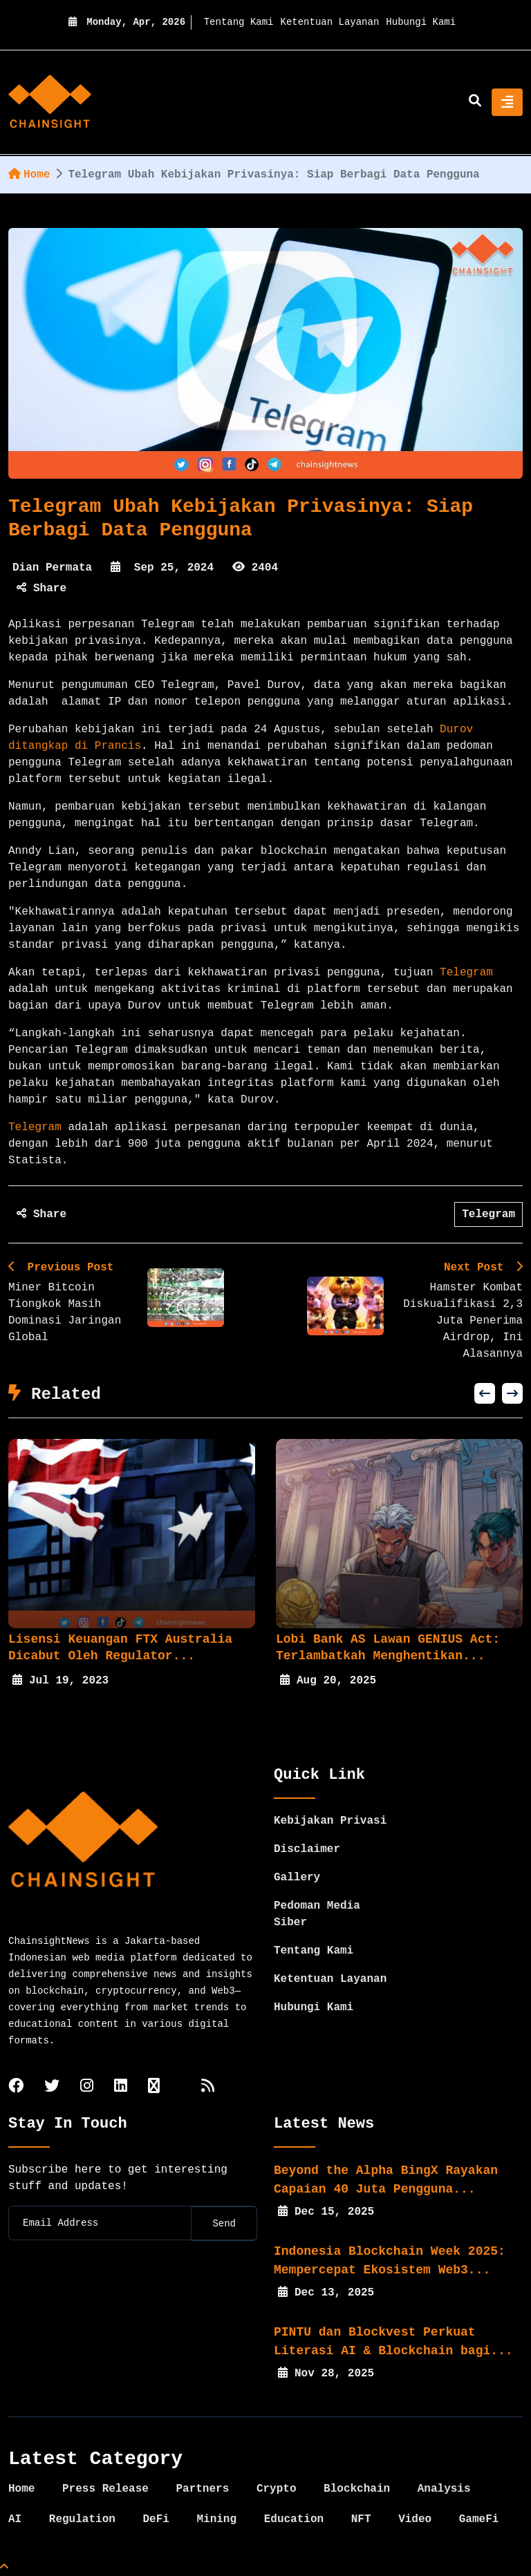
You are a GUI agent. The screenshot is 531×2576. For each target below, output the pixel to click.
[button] (484, 1393)
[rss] (207, 2087)
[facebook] (16, 2087)
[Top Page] (4, 2567)
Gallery (297, 1877)
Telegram (466, 972)
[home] (49, 102)
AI (14, 2519)
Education (294, 2519)
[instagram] (86, 2087)
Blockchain (357, 2489)
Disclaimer (307, 1849)
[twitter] (51, 2087)
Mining (216, 2519)
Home (29, 175)
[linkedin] (120, 2087)
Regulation (82, 2519)
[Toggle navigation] (507, 102)
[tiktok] (154, 2087)
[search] (475, 102)
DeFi (155, 2519)
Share (41, 588)
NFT (361, 2519)
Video (414, 2519)
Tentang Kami (239, 22)
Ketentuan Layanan (330, 22)
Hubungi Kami (421, 22)
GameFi (479, 2519)
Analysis (444, 2489)
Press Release (105, 2489)
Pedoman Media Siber (317, 1914)
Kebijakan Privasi (330, 1821)
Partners (202, 2489)
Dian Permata (52, 568)
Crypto (277, 2489)
